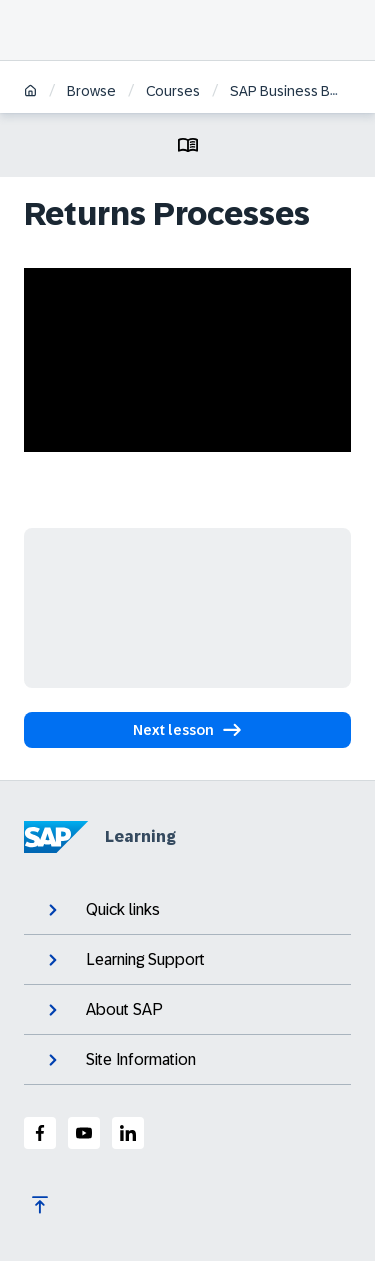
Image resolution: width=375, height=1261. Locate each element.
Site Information (120, 1060)
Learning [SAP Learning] (100, 837)
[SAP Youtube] (84, 1133)
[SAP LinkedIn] (128, 1133)
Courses (173, 91)
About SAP (103, 1010)
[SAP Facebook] (40, 1133)
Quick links (102, 910)
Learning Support (124, 960)
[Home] (30, 92)
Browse (91, 91)
